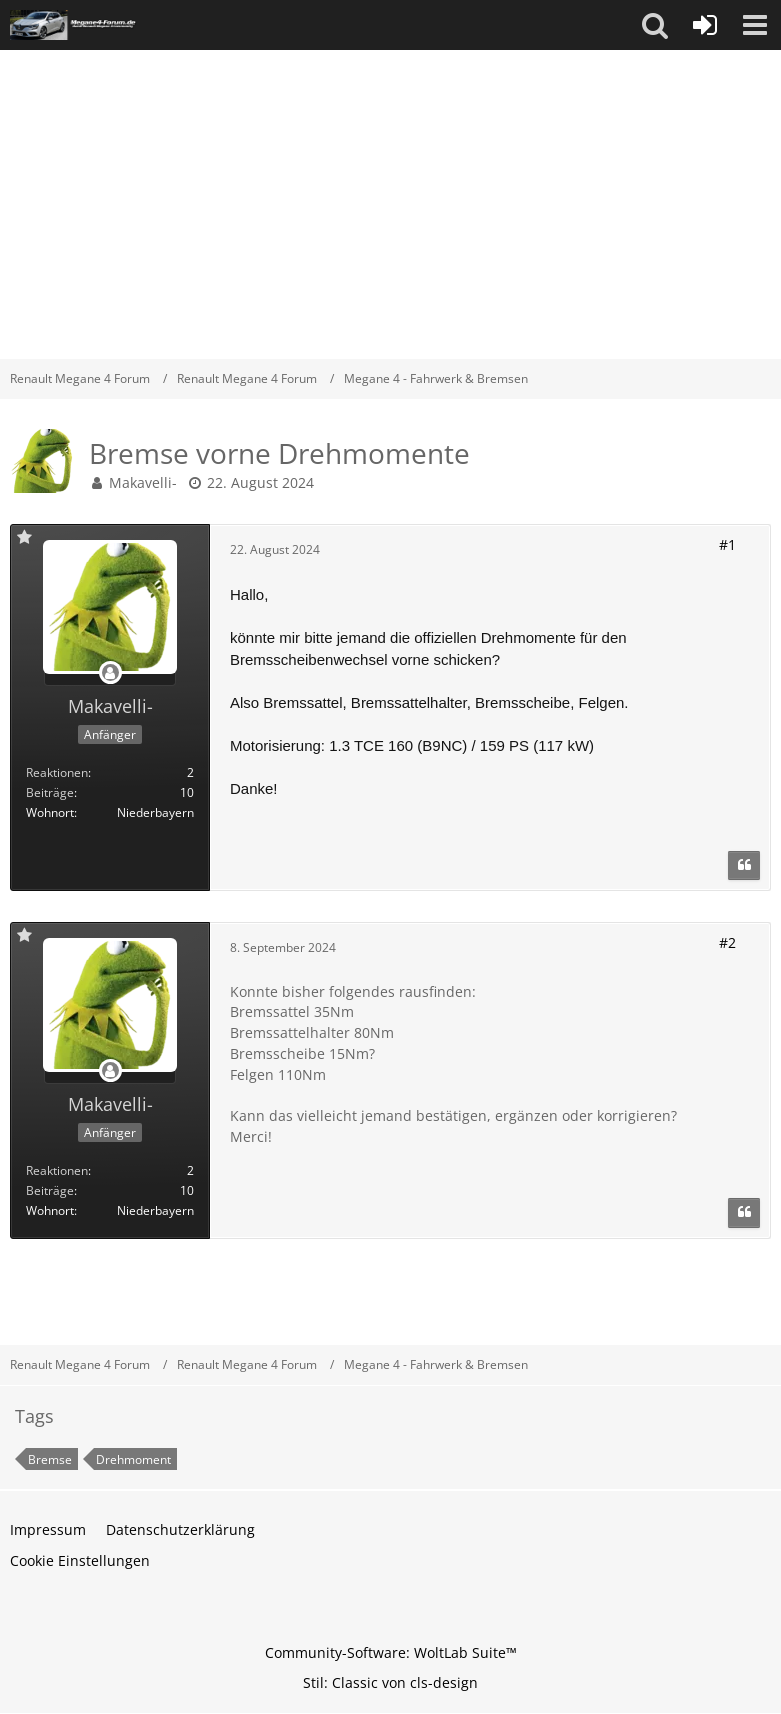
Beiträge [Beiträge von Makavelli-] (50, 792)
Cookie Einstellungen (80, 1560)
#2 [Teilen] (727, 942)
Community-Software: (391, 1652)
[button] (655, 25)
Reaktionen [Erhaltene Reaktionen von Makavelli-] (57, 772)
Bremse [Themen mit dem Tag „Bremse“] (50, 1459)
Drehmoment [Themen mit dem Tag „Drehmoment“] (133, 1459)
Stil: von (390, 1682)
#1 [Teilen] (727, 544)
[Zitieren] (744, 866)
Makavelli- (143, 482)
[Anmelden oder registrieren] (705, 25)
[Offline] (110, 673)
